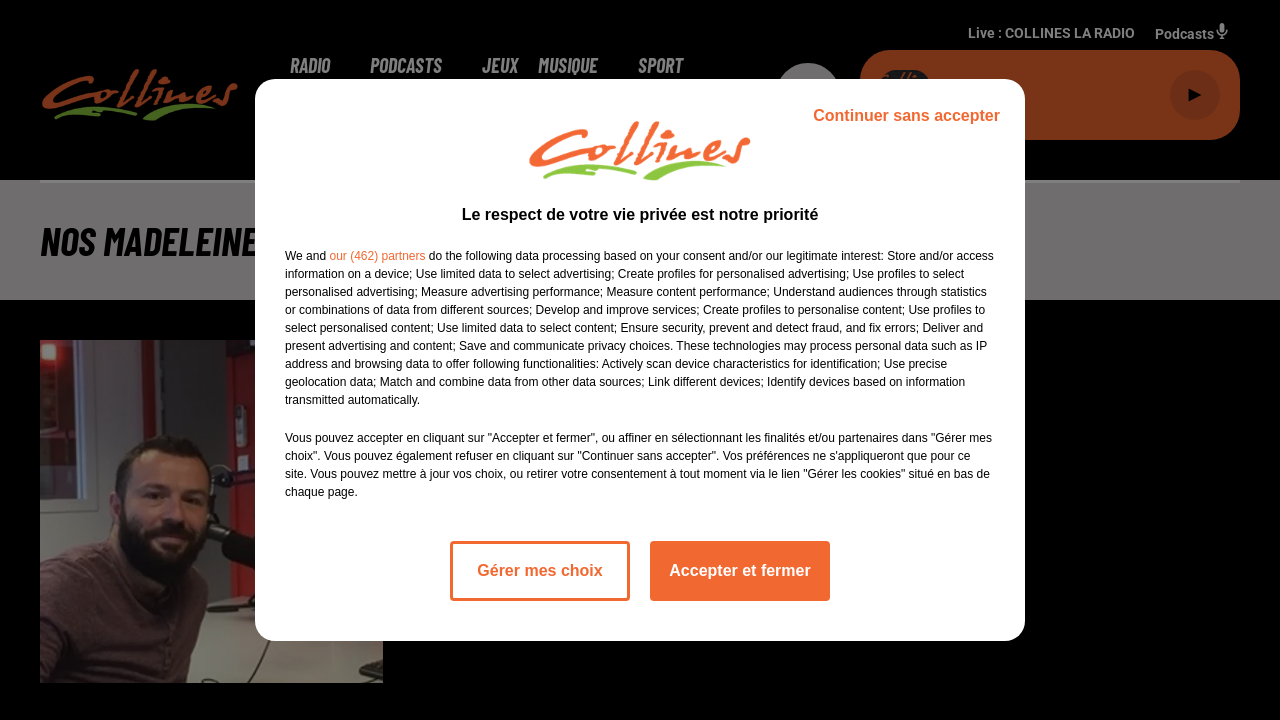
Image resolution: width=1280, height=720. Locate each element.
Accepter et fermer (739, 570)
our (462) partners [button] (377, 256)
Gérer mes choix (539, 570)
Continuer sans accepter (906, 115)
